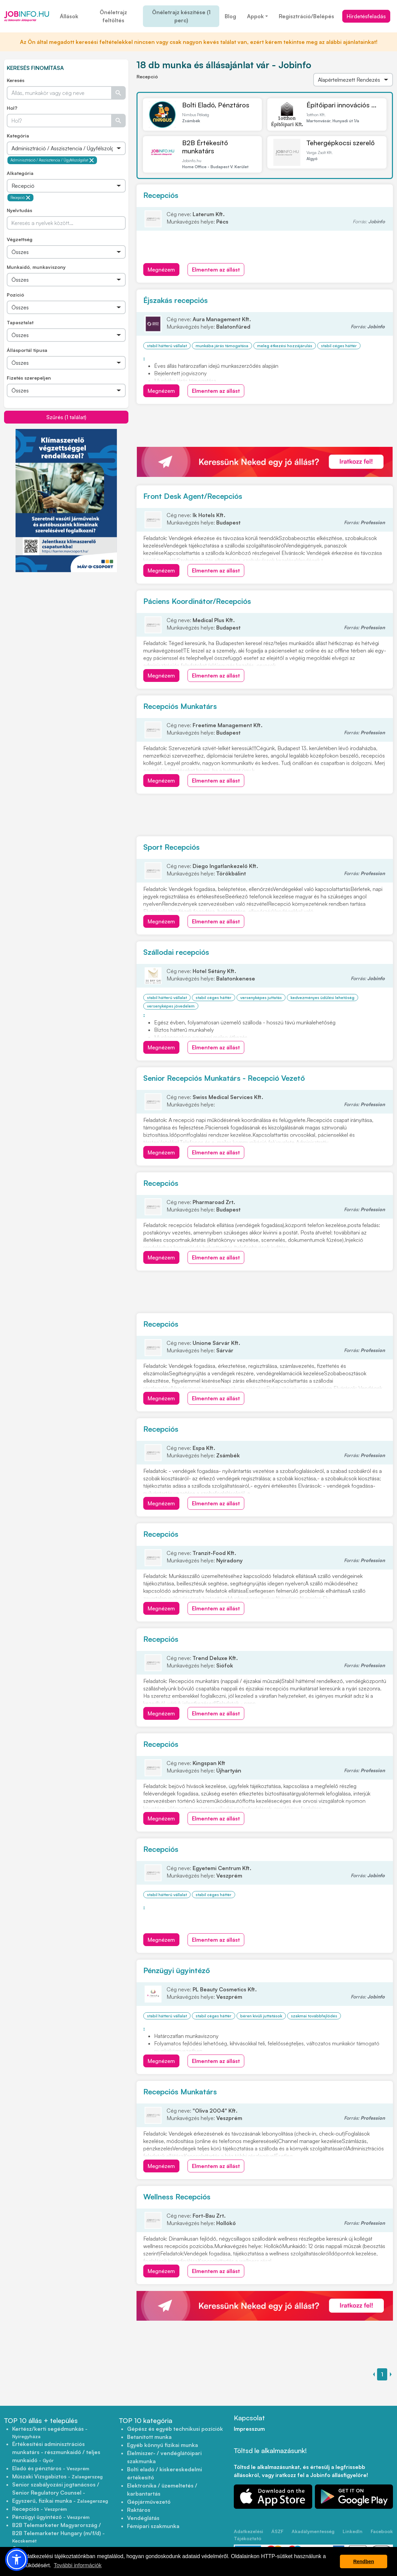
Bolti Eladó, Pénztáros (215, 105)
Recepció (20, 198)
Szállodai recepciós (176, 952)
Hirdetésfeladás (366, 16)
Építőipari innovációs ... (341, 105)
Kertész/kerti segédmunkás (50, 2432)
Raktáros (138, 2509)
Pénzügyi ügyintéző (176, 1970)
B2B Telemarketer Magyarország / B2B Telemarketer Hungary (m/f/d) (58, 2533)
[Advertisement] (66, 620)
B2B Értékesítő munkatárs (205, 146)
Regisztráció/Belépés (306, 16)
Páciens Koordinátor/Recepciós (197, 601)
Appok (255, 16)
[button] (16, 2559)
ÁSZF (277, 2531)
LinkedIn (353, 2531)
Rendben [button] (363, 2561)
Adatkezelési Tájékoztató (248, 2534)
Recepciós (160, 195)
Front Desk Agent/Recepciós (192, 496)
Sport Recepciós (171, 846)
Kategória (18, 135)
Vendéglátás (143, 2518)
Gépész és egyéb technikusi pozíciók (175, 2428)
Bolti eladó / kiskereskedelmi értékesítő (164, 2473)
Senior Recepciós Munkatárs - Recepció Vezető (224, 1077)
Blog (230, 16)
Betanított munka (149, 2436)
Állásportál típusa (27, 350)
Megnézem (161, 269)
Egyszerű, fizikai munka (60, 2500)
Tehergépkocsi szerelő (340, 142)
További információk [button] (77, 2565)
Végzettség (19, 239)
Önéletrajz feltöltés (113, 16)
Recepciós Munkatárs (180, 706)
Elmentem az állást (216, 269)
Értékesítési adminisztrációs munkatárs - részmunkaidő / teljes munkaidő (56, 2452)
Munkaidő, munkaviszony (36, 267)
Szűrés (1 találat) (66, 417)
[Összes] (66, 148)
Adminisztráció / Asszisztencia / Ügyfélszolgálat (52, 160)
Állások (69, 16)
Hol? (12, 108)
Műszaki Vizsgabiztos (57, 2476)
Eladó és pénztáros (50, 2468)
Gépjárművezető (149, 2501)
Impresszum (249, 2428)
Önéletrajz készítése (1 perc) (181, 16)
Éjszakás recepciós (175, 300)
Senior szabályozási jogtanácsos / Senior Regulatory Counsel (55, 2488)
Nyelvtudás (19, 210)
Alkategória (20, 173)
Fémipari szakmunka (153, 2526)
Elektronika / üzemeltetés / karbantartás (162, 2489)
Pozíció (15, 295)
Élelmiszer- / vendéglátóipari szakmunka (164, 2457)
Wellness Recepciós (176, 2196)
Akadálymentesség (313, 2531)
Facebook (382, 2531)
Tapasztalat (20, 322)
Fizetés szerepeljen (29, 378)
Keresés (15, 80)
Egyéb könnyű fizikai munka (162, 2445)
